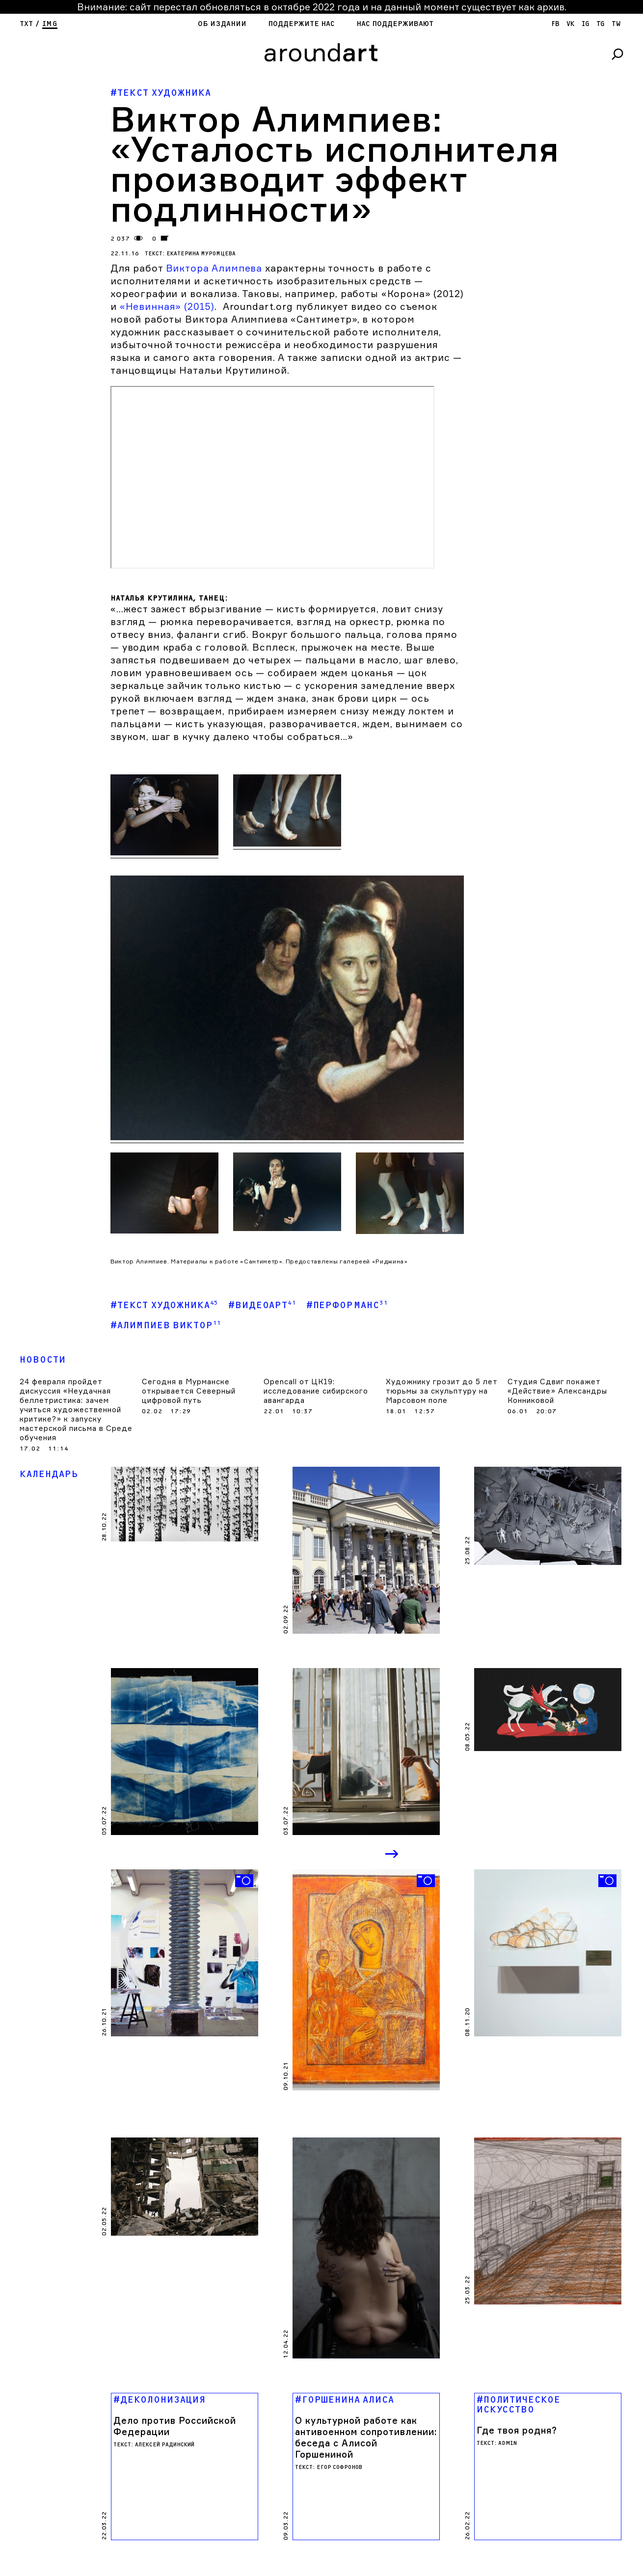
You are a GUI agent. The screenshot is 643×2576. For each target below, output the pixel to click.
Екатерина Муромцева (201, 253)
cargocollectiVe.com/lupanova (274, 2460)
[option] (184, 1943)
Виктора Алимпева (212, 268)
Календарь (49, 1474)
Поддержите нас (301, 23)
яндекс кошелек (106, 2467)
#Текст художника (164, 1305)
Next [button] (392, 1855)
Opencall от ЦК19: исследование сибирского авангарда (316, 1391)
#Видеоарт (262, 1305)
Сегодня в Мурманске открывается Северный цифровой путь (189, 1391)
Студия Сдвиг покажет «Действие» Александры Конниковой (557, 1391)
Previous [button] (351, 1855)
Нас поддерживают (394, 23)
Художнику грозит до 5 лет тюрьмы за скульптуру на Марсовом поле (441, 1391)
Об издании (222, 23)
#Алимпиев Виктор (165, 1325)
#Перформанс (347, 1305)
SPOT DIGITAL (261, 2467)
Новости (43, 1360)
